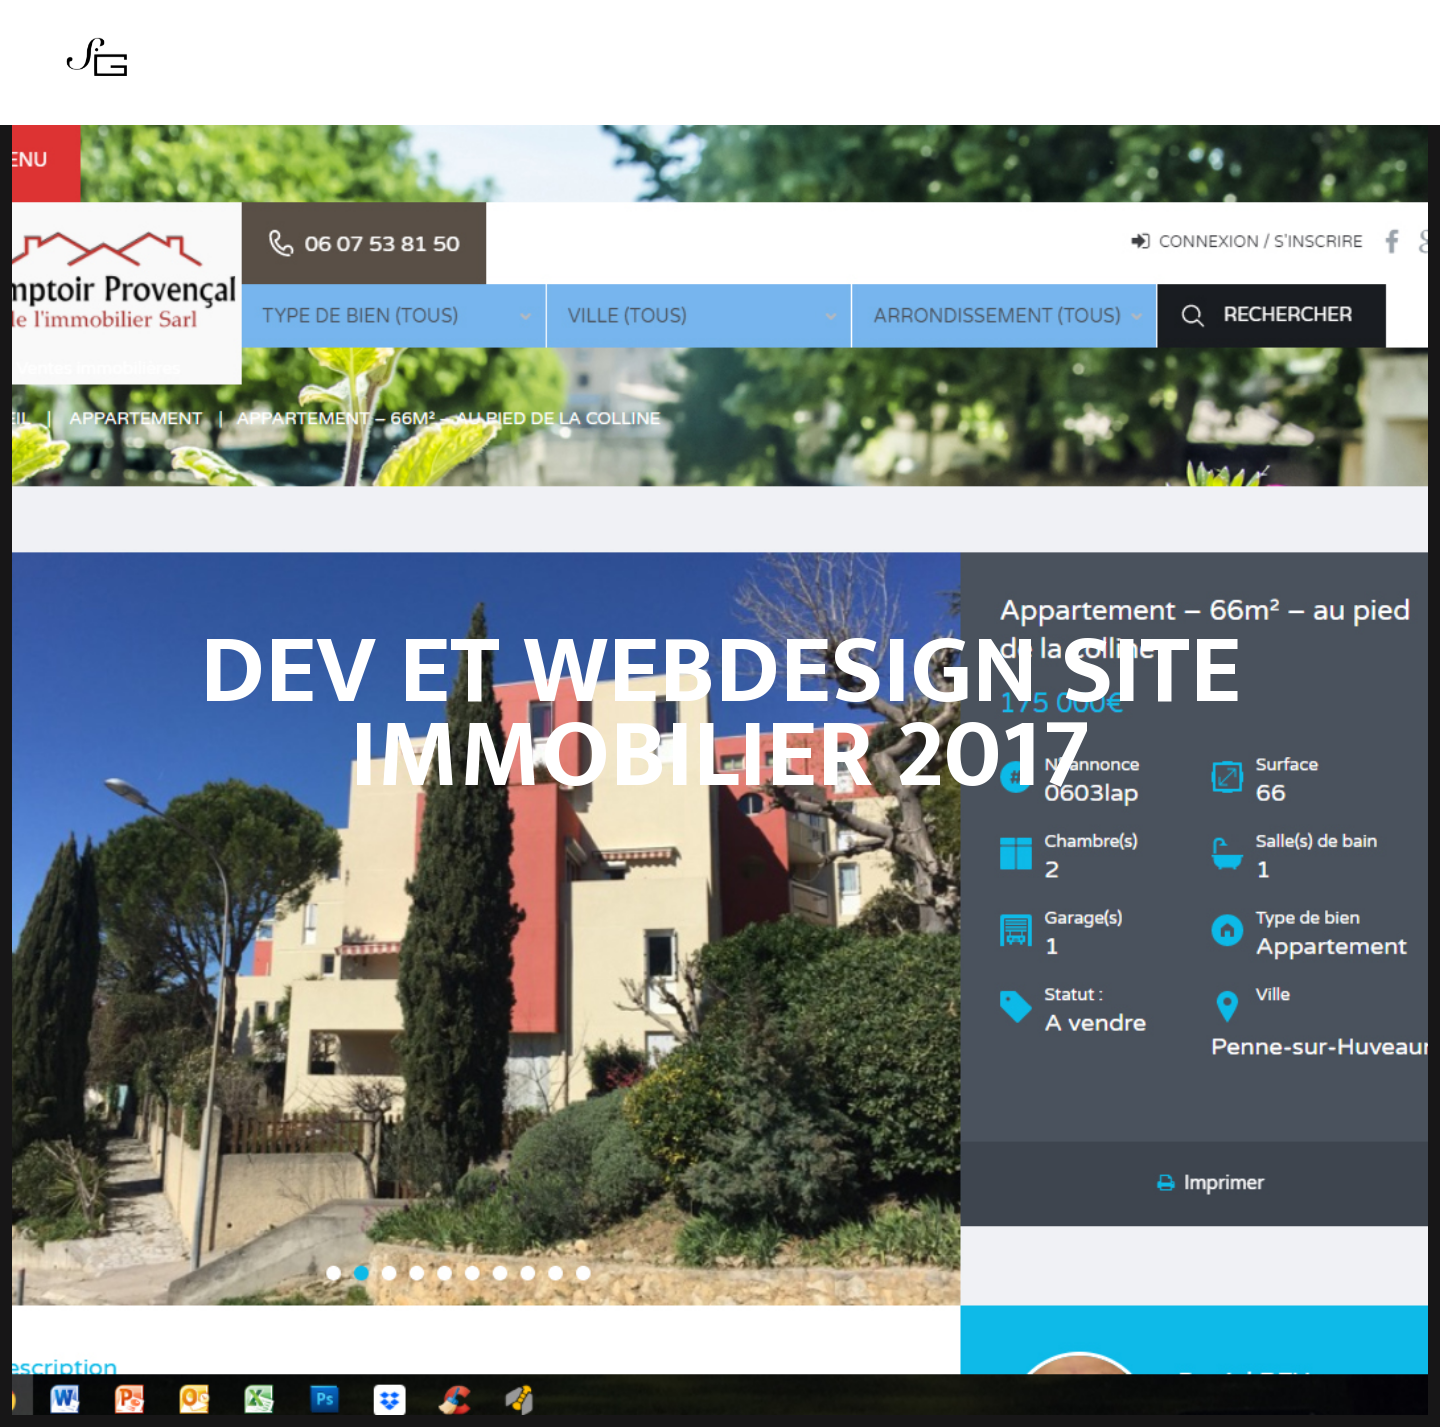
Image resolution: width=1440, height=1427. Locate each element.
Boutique (765, 69)
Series (574, 69)
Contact (856, 69)
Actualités (663, 69)
